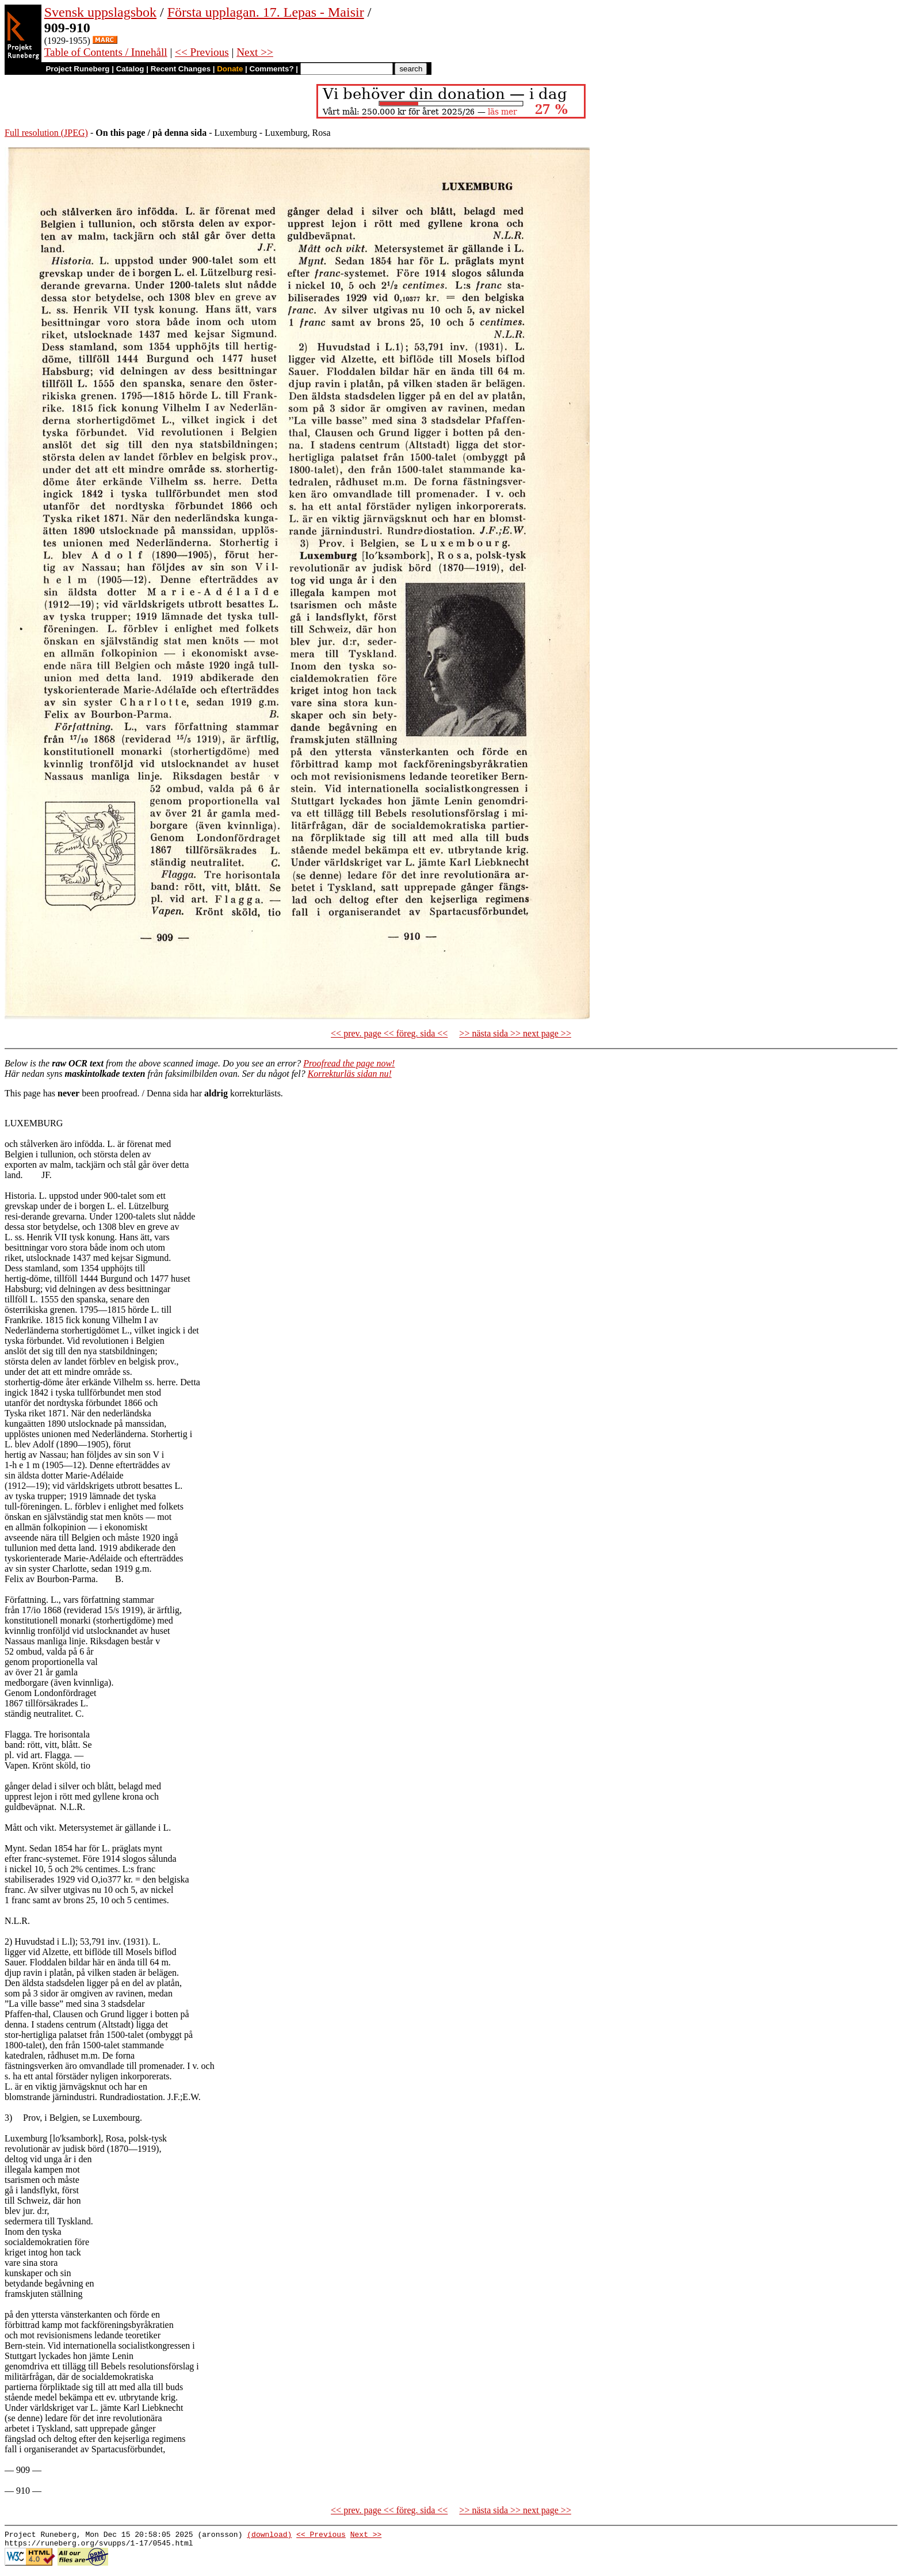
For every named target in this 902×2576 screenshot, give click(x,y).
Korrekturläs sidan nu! (350, 1074)
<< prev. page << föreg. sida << (389, 1033)
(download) (269, 2536)
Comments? (272, 68)
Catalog (130, 68)
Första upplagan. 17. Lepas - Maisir (265, 12)
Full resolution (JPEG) (46, 133)
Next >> (254, 52)
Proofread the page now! (349, 1063)
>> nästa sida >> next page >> (515, 1033)
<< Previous (202, 52)
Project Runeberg (77, 68)
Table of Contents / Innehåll (105, 52)
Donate (230, 68)
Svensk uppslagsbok (100, 12)
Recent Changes (181, 68)
